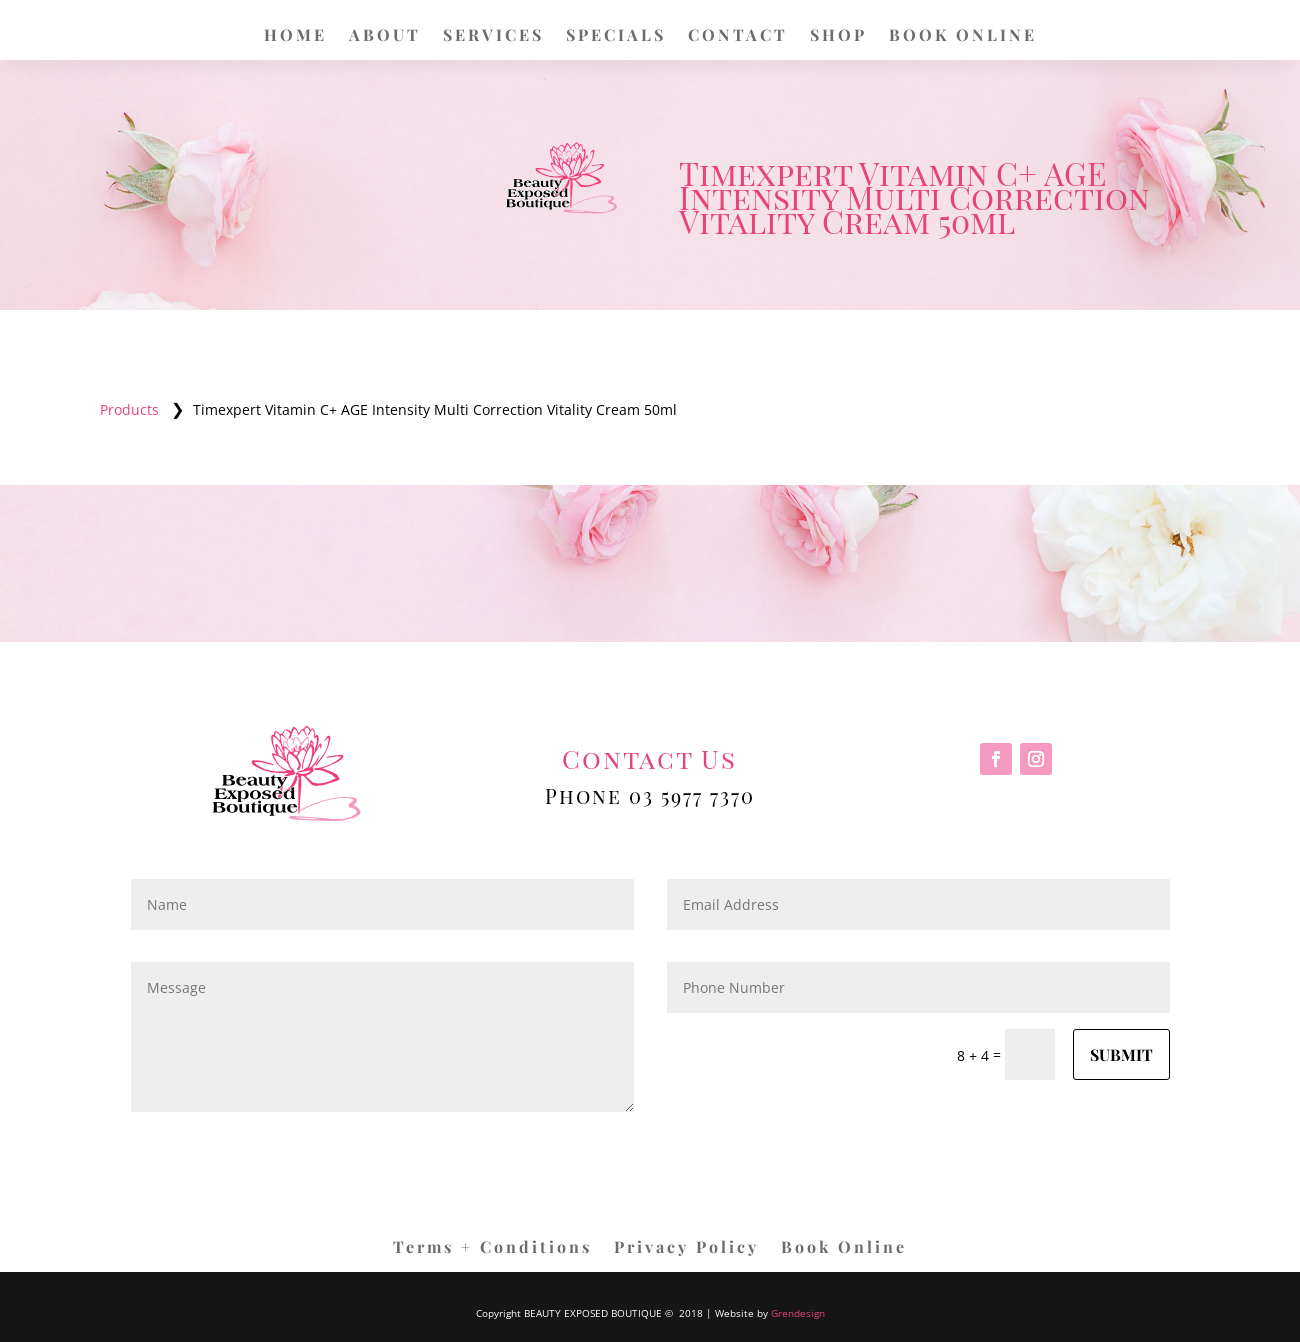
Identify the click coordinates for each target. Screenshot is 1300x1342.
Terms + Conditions (492, 1248)
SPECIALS (616, 36)
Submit (1121, 1054)
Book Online (844, 1248)
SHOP (838, 36)
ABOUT (385, 36)
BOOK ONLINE (963, 36)
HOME (295, 36)
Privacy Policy (686, 1248)
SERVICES (493, 36)
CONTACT (738, 36)
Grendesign (798, 1313)
